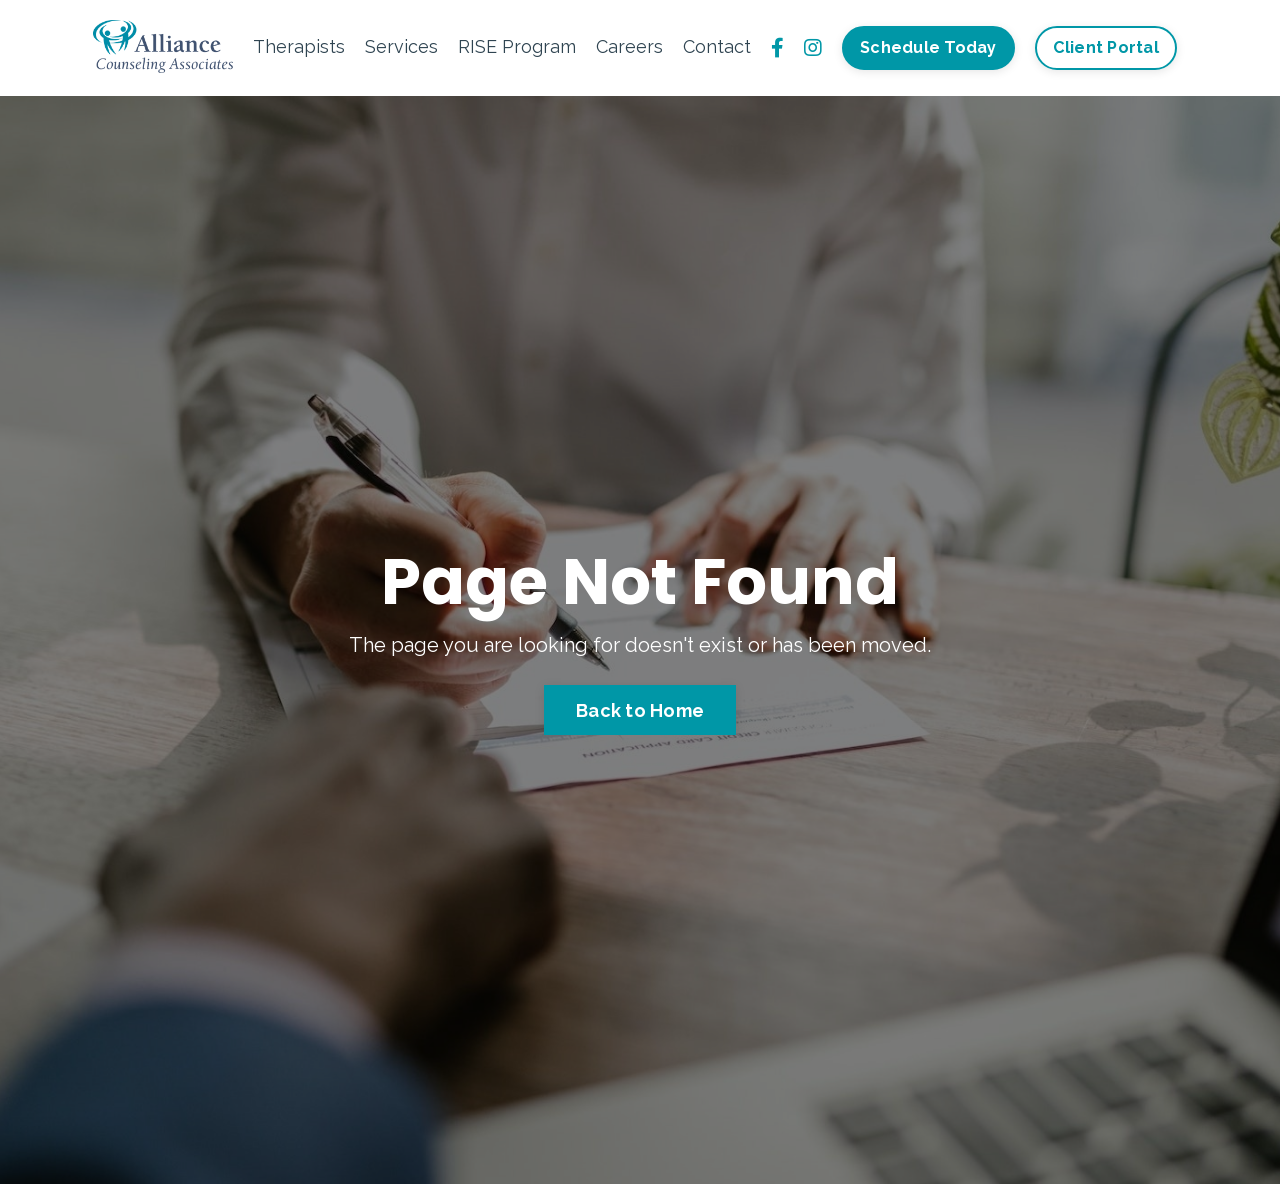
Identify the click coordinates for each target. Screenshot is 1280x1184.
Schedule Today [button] (928, 47)
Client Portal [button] (1106, 47)
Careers (629, 46)
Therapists (299, 46)
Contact (717, 46)
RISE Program (517, 46)
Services (401, 46)
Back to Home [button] (640, 710)
